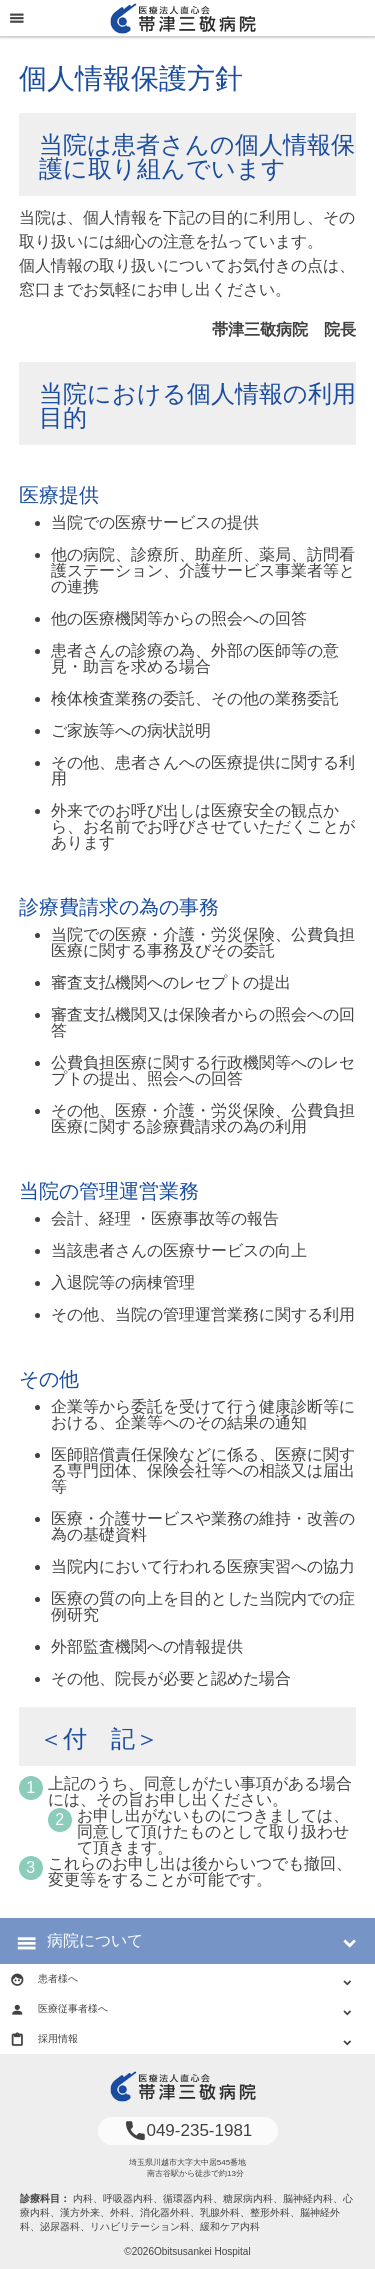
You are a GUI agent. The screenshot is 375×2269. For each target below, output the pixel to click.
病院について (95, 1940)
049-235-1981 (188, 2130)
